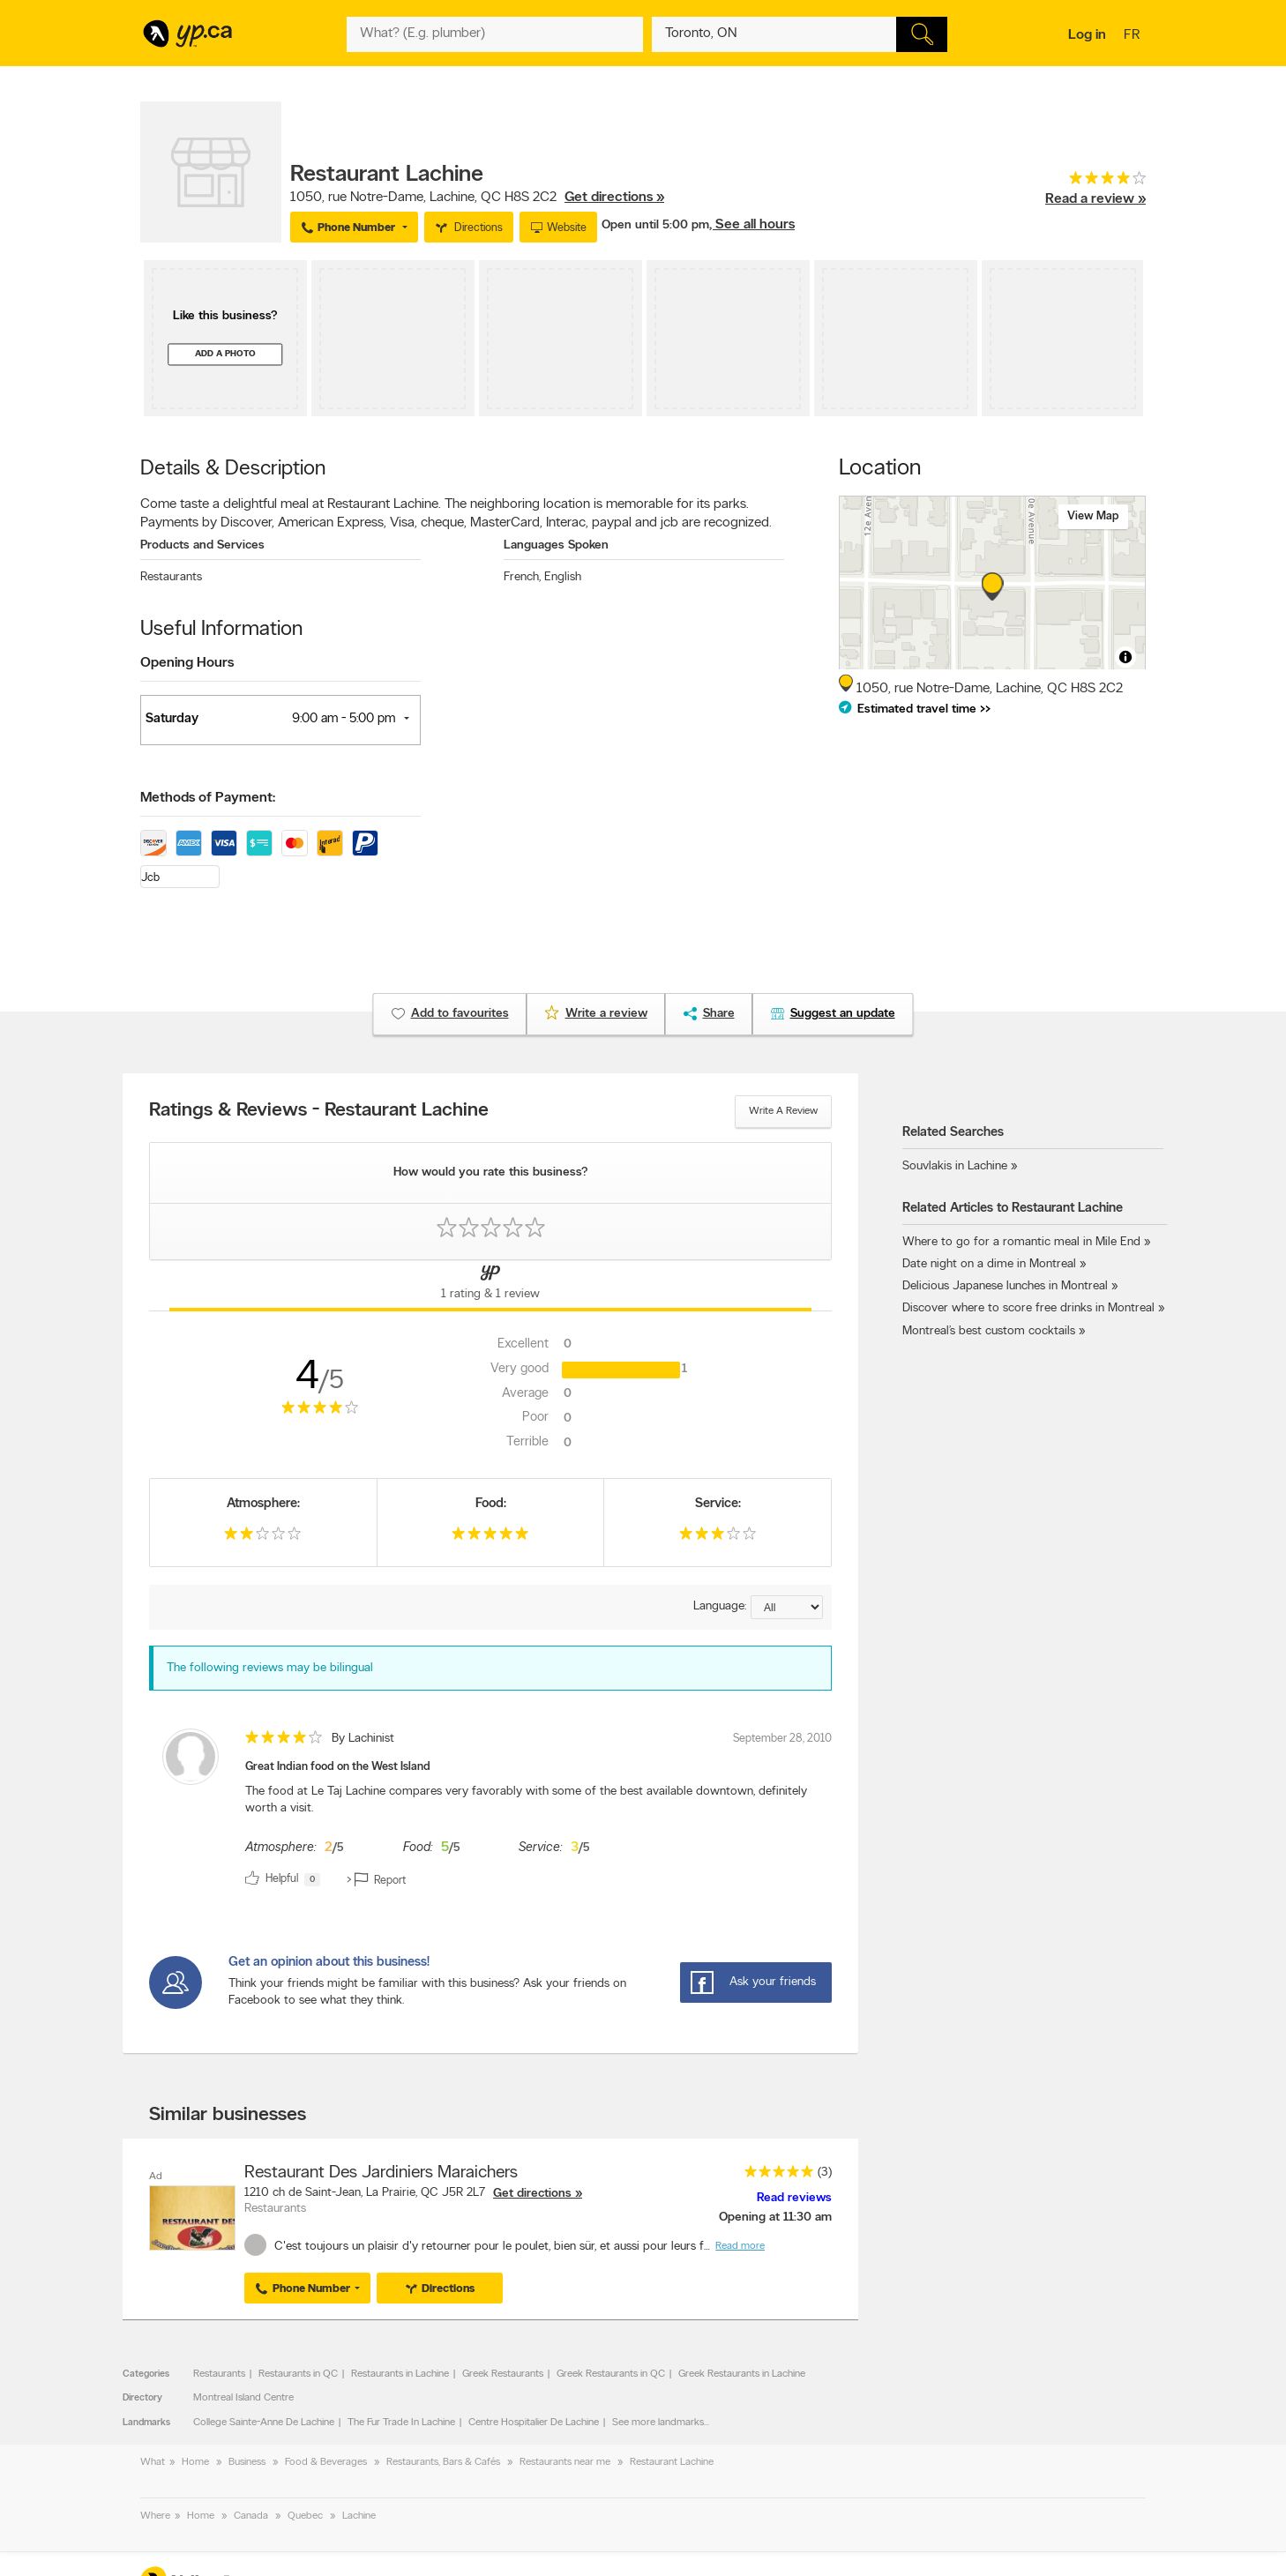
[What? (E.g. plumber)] (495, 34)
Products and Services (202, 545)
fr (1134, 36)
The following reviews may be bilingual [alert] (270, 1668)
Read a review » (1095, 199)
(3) (825, 2172)
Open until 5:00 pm (655, 225)
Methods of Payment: (207, 798)
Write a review (783, 1111)
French (522, 577)
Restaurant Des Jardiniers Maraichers (381, 2173)
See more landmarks (658, 2422)
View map (1093, 516)
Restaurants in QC (298, 2374)
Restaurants (171, 577)
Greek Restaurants (502, 2374)
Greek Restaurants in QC (611, 2374)
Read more (740, 2246)
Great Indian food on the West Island (337, 1767)
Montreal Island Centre (243, 2398)
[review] (490, 1810)
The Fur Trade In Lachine (401, 2422)
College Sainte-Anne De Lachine (263, 2422)
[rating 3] (718, 1538)
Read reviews (794, 2198)
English (562, 577)
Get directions (532, 2193)
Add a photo (225, 354)
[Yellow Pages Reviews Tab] (490, 1285)
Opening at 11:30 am (775, 2217)
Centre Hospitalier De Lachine (533, 2422)
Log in (1087, 35)
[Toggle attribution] (1125, 657)
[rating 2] (263, 1538)
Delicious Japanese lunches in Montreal (1005, 1286)
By (363, 1738)
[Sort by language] (787, 1607)
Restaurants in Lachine (400, 2374)
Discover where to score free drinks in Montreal (1028, 1308)
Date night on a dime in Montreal (989, 1264)
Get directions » (614, 197)
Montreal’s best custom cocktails (988, 1331)
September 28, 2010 (782, 1738)
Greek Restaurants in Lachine (741, 2374)
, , (477, 197)
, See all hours (752, 225)
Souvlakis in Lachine (954, 1166)
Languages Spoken (556, 545)
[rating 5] (490, 1538)
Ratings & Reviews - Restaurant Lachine (319, 1111)
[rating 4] (1095, 182)
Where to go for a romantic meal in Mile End (1021, 1242)
